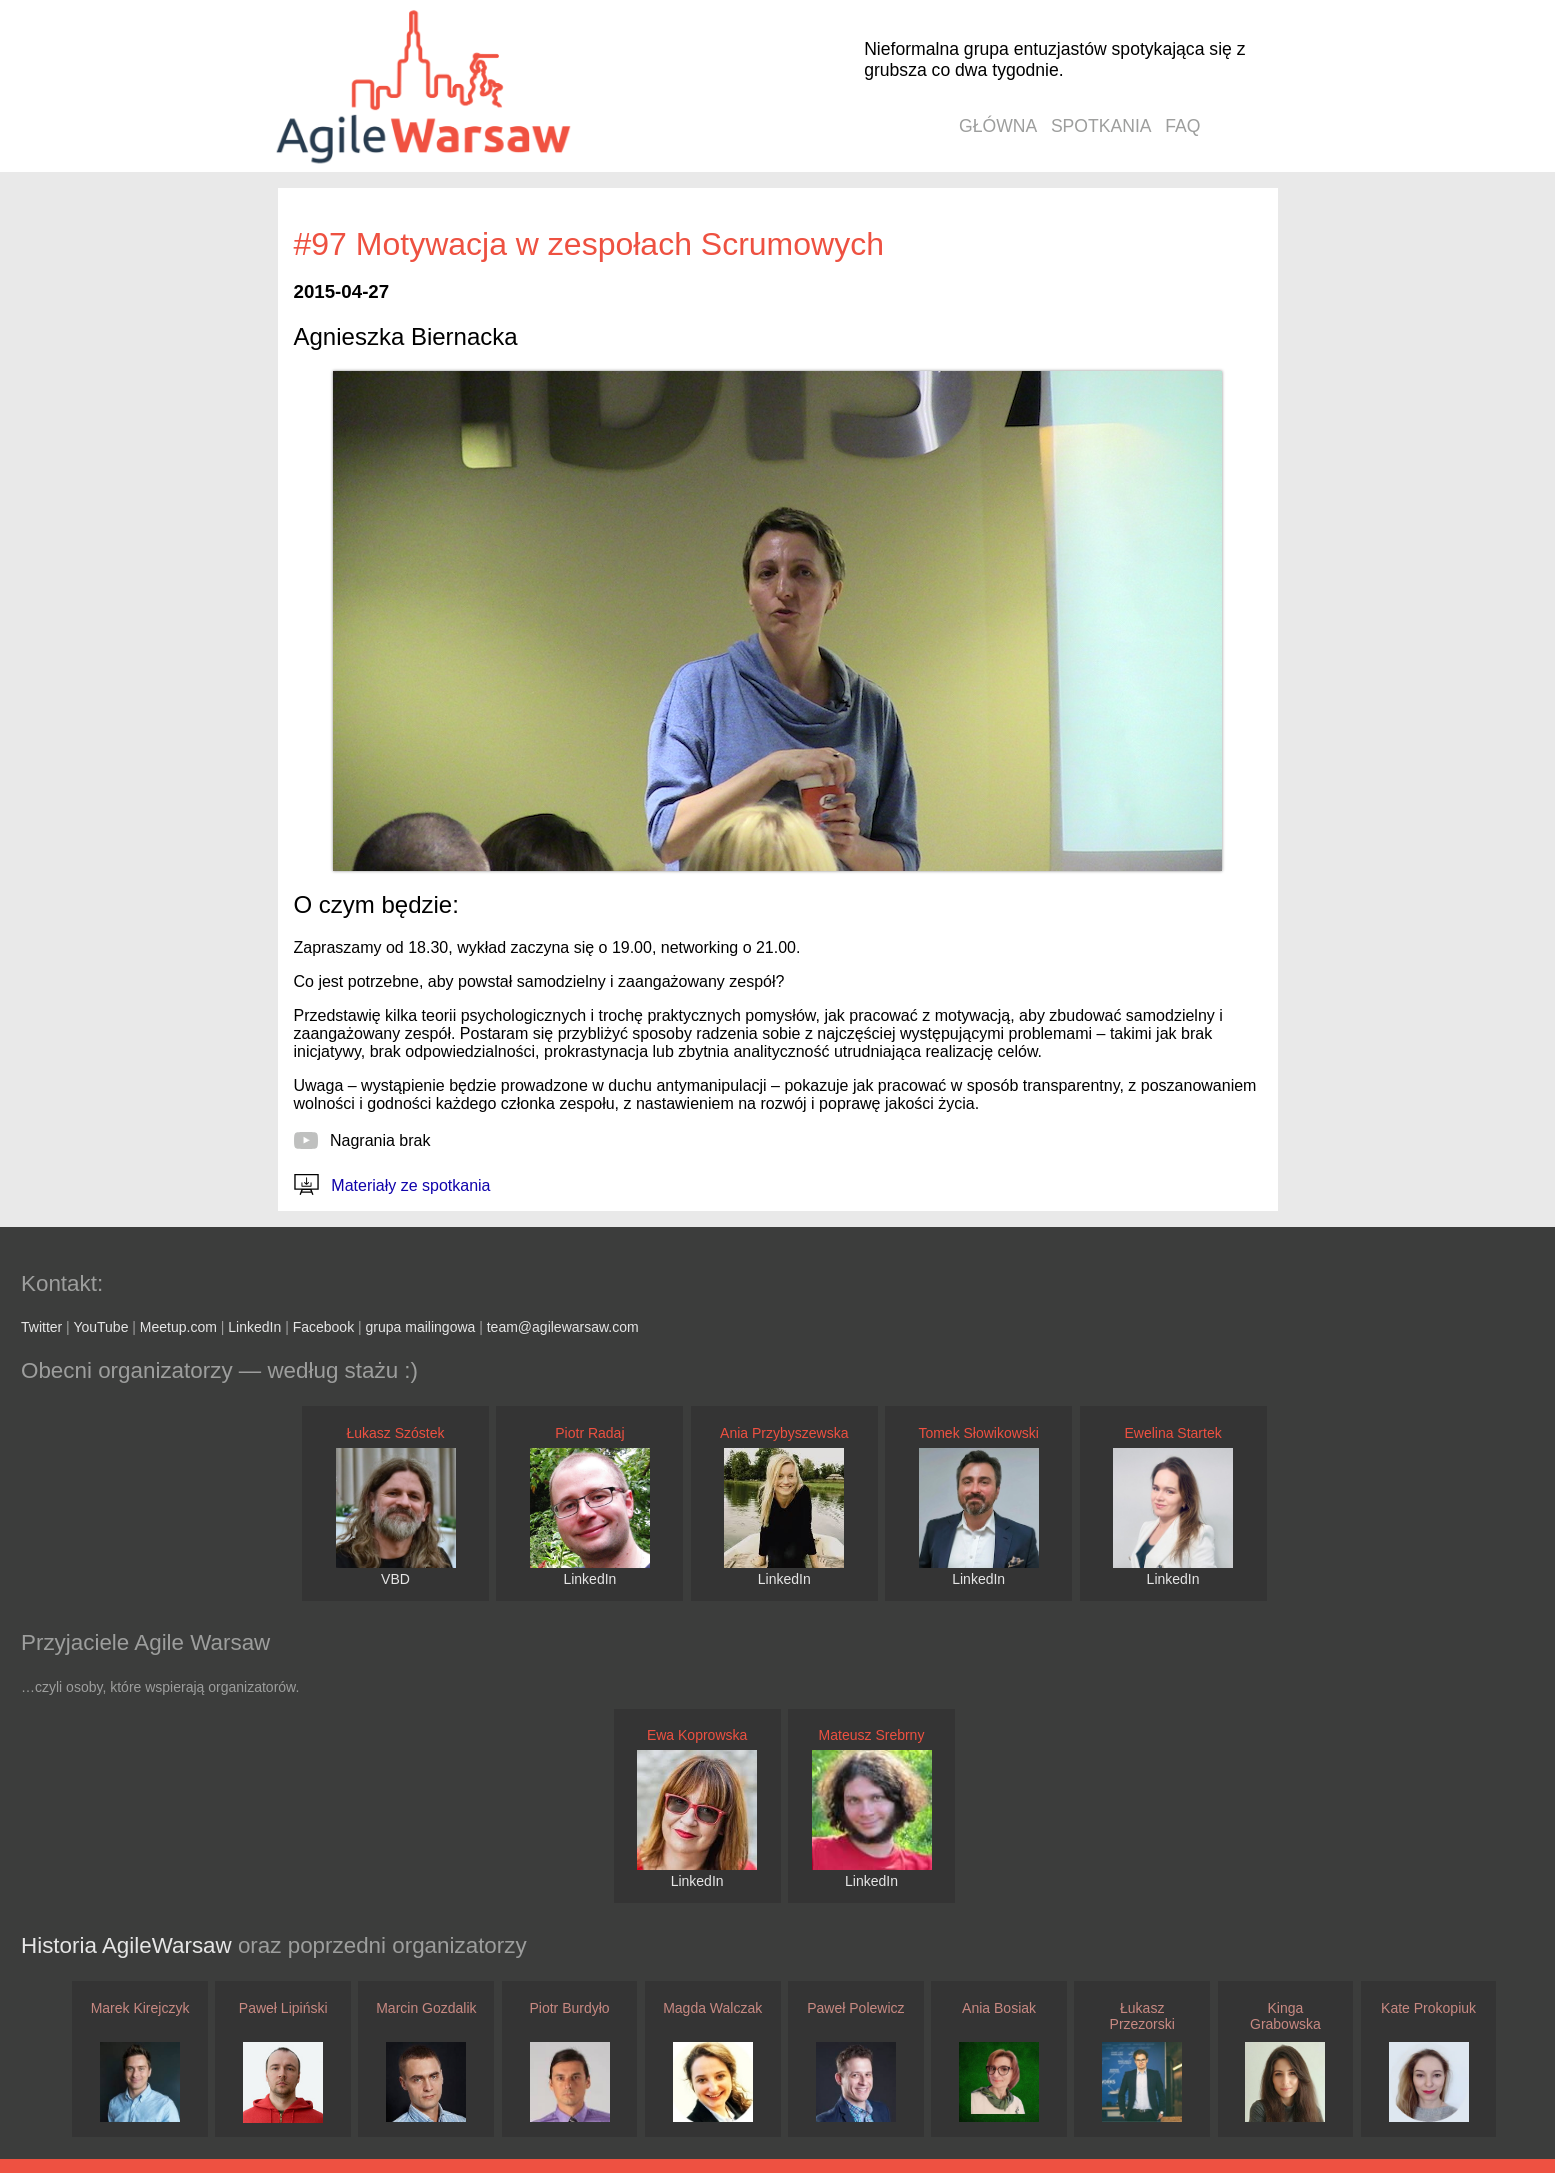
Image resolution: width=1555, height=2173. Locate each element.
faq (1182, 126)
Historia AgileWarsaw (129, 1945)
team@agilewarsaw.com (563, 1327)
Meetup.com (178, 1327)
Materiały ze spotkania (392, 1185)
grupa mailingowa (421, 1327)
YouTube (100, 1327)
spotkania (1101, 126)
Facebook (323, 1327)
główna (998, 126)
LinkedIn (254, 1327)
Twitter (41, 1327)
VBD (395, 1579)
